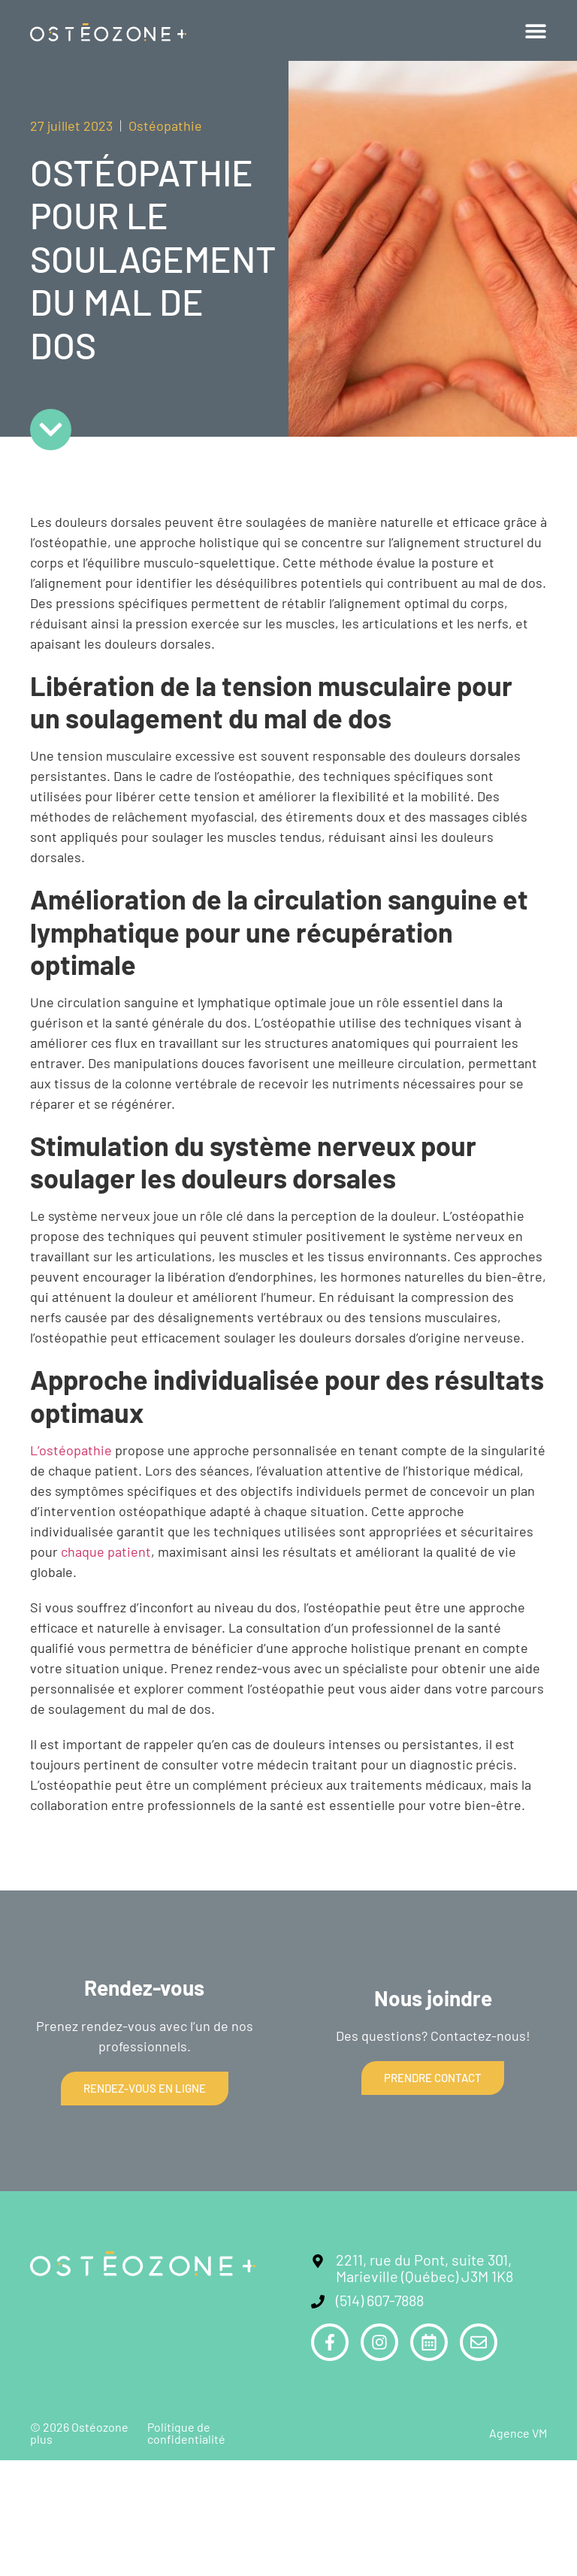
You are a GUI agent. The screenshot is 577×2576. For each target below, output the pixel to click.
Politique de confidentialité (186, 2433)
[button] (535, 31)
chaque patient (106, 1551)
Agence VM (518, 2433)
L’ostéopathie (71, 1450)
